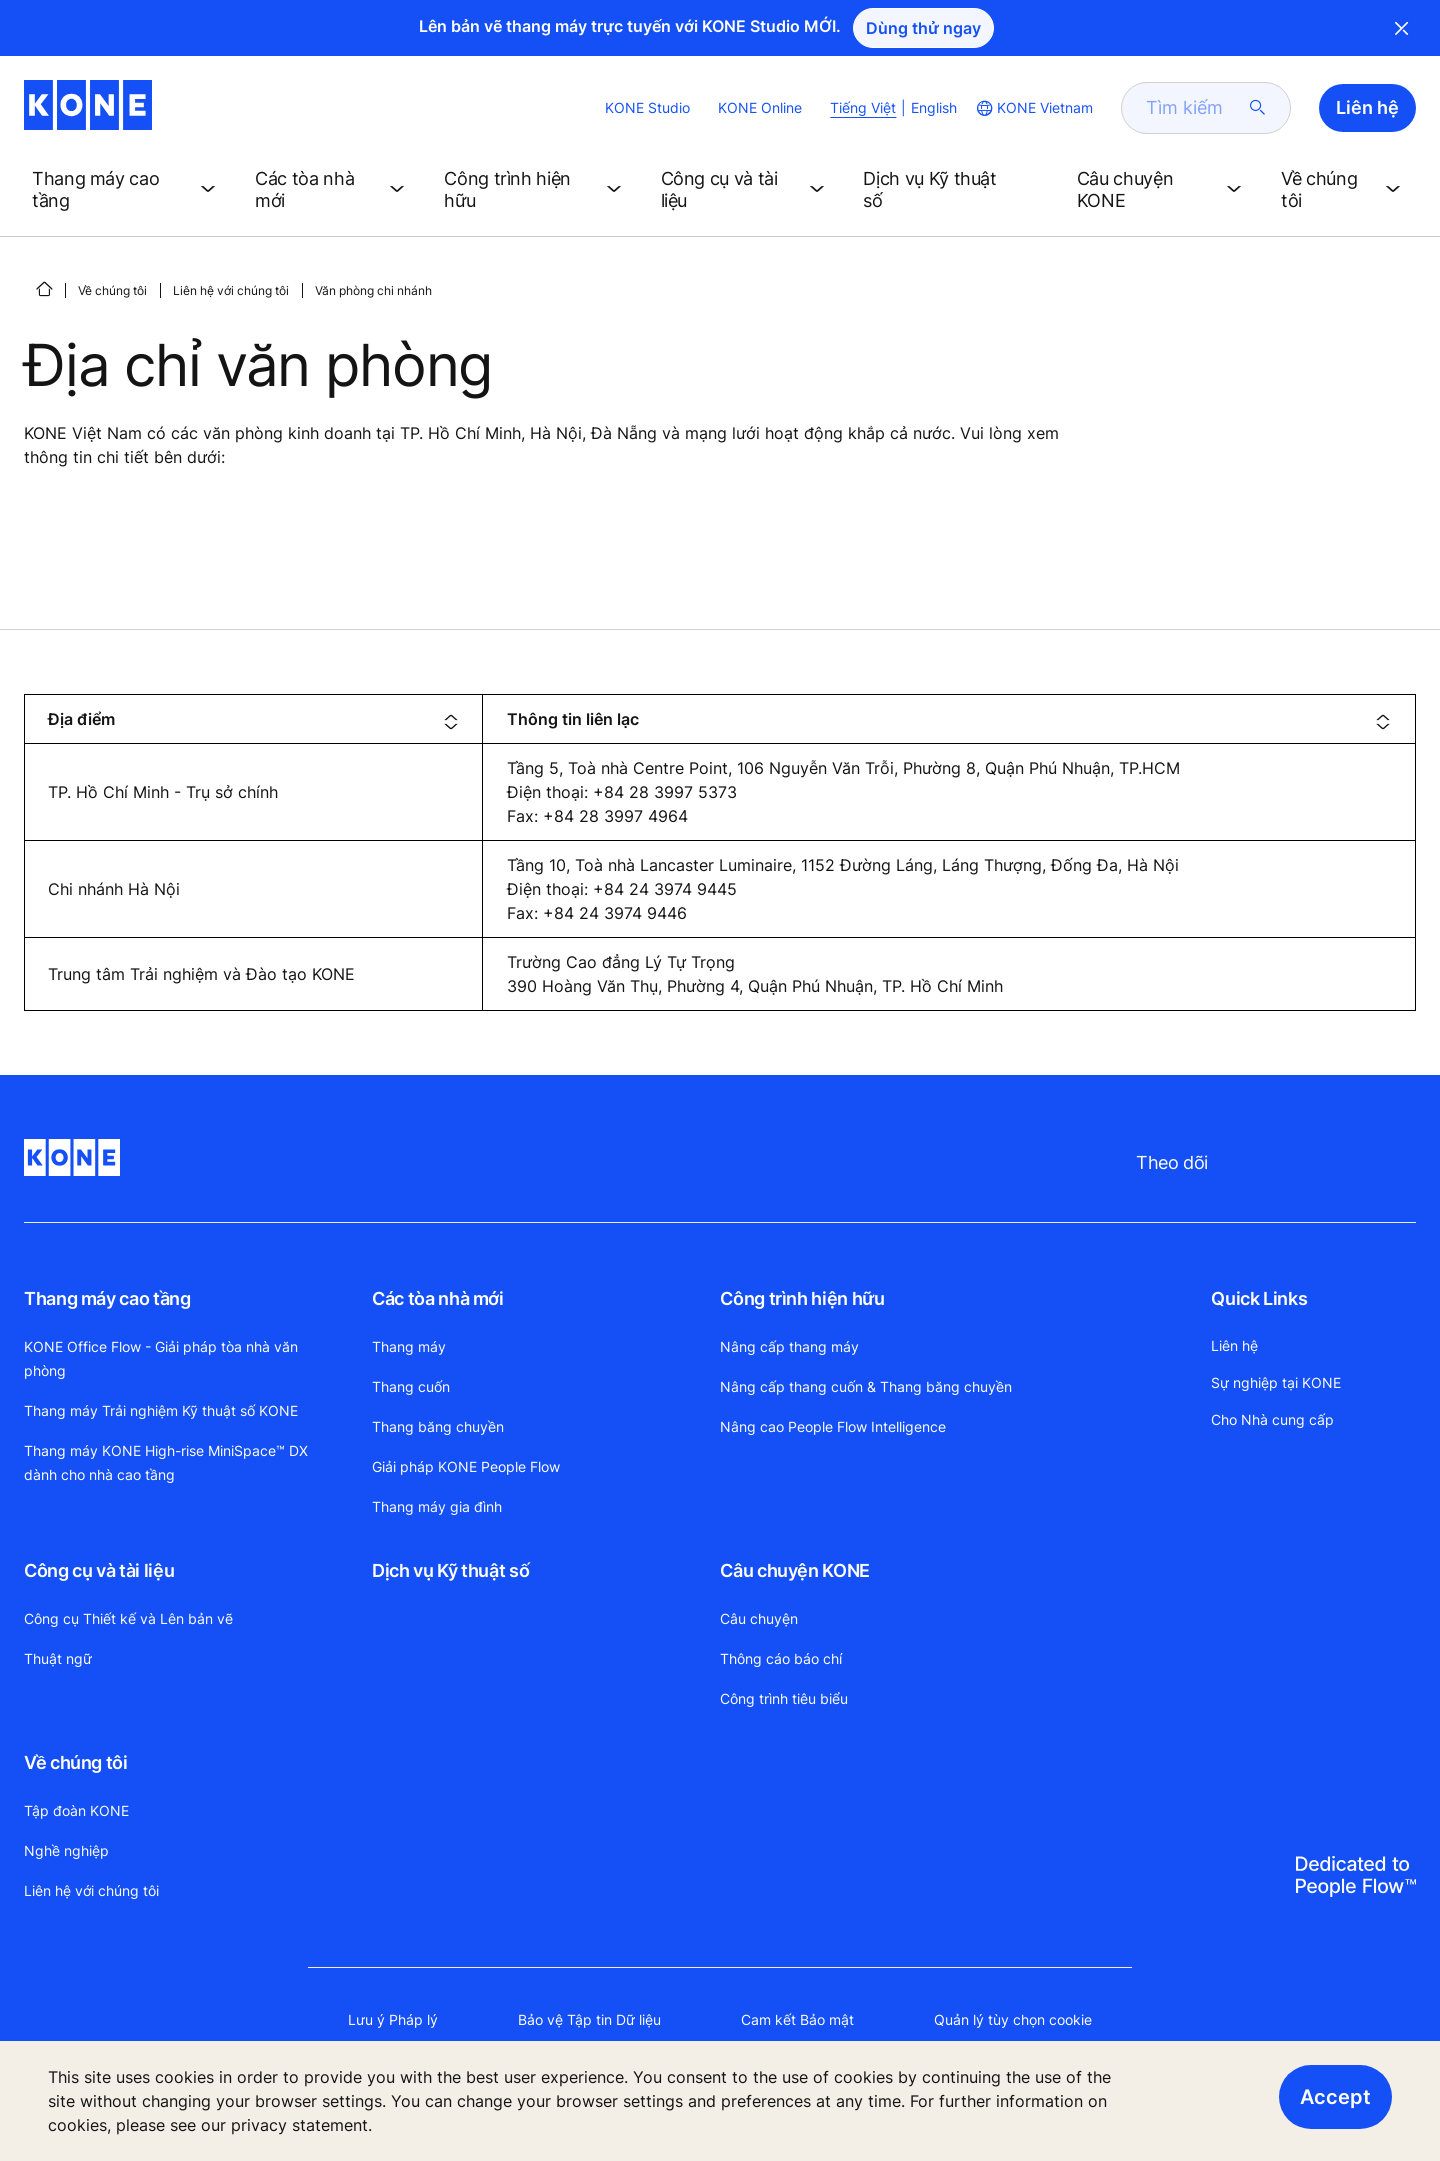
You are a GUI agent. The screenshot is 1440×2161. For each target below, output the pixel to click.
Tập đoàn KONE (76, 1810)
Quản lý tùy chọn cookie (1013, 2019)
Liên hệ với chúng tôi (231, 290)
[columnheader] (253, 718)
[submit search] (1258, 108)
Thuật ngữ (58, 1658)
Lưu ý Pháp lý (393, 2019)
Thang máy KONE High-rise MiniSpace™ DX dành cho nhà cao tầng (166, 1462)
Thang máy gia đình (437, 1506)
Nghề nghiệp (66, 1850)
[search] (1194, 108)
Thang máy (409, 1346)
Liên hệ (1234, 1345)
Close (1402, 28)
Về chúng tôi (112, 290)
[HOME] (44, 289)
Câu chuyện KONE (795, 1570)
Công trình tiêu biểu (784, 1698)
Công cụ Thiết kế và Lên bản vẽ (128, 1618)
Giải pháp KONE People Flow (466, 1466)
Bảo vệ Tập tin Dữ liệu (589, 2019)
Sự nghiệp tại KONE (1276, 1382)
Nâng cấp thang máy (789, 1346)
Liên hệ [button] (1367, 107)
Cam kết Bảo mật (797, 2019)
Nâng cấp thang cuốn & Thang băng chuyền (866, 1386)
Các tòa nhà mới (438, 1298)
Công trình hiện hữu (802, 1298)
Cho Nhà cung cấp (1272, 1419)
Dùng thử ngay (923, 28)
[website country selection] (1033, 108)
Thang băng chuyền (438, 1426)
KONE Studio (647, 107)
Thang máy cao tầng (107, 1298)
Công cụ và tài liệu (99, 1570)
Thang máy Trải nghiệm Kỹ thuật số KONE (161, 1410)
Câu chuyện (759, 1618)
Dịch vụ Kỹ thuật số (450, 1570)
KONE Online (760, 107)
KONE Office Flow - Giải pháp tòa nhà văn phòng (161, 1358)
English (934, 107)
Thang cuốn (411, 1386)
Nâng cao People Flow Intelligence (833, 1426)
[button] (127, 190)
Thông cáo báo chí (781, 1658)
